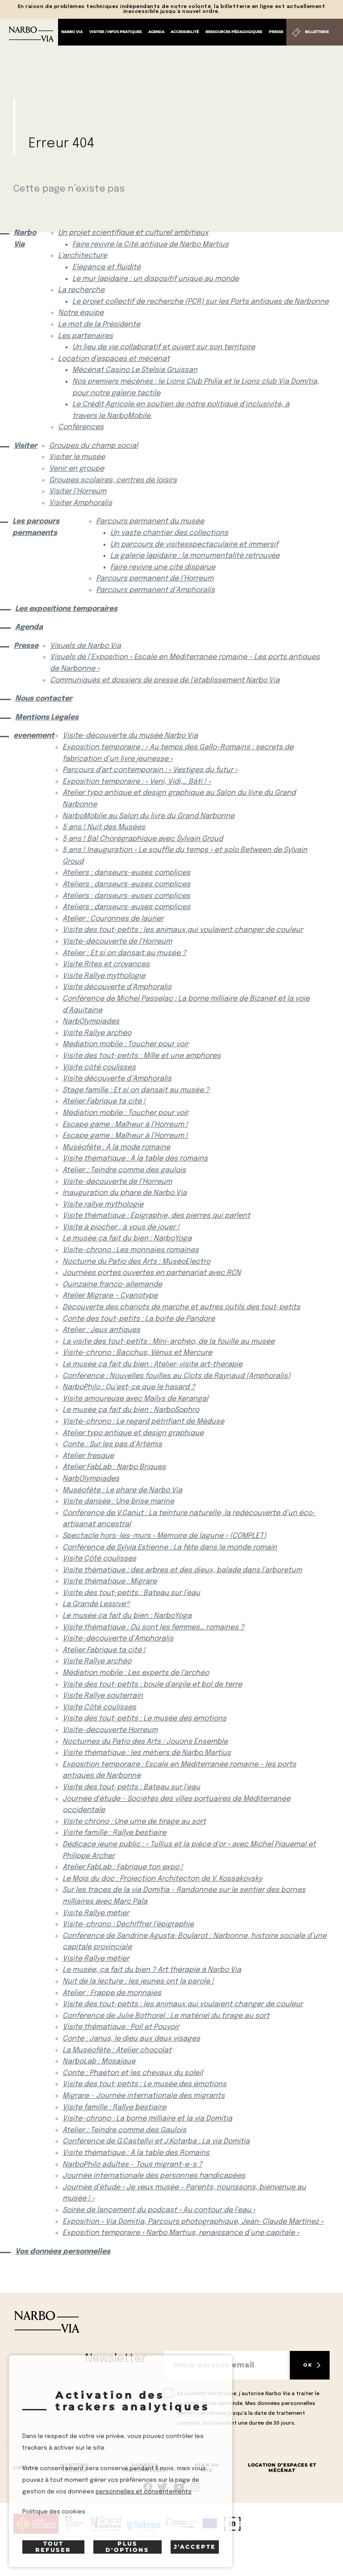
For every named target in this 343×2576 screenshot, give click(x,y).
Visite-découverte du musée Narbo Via (130, 735)
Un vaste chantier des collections (169, 533)
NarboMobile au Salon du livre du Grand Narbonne (148, 816)
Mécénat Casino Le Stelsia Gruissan (134, 370)
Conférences (81, 427)
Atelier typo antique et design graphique (133, 1433)
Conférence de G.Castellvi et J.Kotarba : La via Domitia (156, 2141)
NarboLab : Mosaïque (99, 2061)
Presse (276, 31)
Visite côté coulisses (99, 1067)
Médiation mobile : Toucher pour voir (125, 1044)
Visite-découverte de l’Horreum (117, 941)
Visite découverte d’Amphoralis (117, 987)
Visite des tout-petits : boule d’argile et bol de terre (152, 1684)
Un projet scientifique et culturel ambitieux (133, 233)
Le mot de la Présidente (99, 324)
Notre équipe (81, 313)
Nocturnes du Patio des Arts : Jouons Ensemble (145, 1741)
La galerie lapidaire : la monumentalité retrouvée (195, 555)
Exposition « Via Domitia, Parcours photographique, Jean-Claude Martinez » (193, 2221)
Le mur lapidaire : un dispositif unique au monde (155, 279)
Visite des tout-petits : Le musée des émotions (144, 1718)
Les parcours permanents (36, 527)
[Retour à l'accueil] (31, 34)
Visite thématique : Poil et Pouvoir (121, 2027)
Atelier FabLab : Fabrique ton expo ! (123, 1867)
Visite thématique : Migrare (110, 1581)
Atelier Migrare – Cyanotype (110, 1295)
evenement (30, 735)
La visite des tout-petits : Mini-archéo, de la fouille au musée (169, 1341)
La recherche (81, 290)
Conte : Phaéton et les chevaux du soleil (133, 2073)
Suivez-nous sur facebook (148, 2487)
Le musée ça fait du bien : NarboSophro (131, 1410)
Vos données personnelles (62, 2251)
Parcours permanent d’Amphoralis (155, 590)
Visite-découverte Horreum (110, 1730)
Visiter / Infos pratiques (115, 31)
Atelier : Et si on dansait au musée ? (124, 953)
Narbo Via (72, 31)
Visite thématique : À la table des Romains (136, 2153)
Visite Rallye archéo (97, 1033)
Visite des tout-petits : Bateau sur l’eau (131, 1593)
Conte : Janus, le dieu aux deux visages (131, 2038)
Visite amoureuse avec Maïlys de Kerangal (135, 1399)
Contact (25, 2468)
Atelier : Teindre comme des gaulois (124, 1170)
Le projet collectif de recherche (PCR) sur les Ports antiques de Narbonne (200, 301)
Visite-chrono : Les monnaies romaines (131, 1250)
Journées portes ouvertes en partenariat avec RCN (152, 1273)
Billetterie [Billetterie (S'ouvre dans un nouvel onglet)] (317, 31)
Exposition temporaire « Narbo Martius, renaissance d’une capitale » (181, 2233)
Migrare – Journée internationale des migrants (144, 2096)
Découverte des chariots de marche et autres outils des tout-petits (181, 1307)
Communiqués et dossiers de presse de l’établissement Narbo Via (165, 680)
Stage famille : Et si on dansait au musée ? (136, 1090)
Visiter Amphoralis (80, 503)
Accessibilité (185, 31)
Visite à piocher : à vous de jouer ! (121, 1227)
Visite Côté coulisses (99, 1558)
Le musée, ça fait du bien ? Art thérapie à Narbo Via (152, 1970)
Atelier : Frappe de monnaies (112, 1993)
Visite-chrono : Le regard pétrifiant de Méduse (143, 1421)
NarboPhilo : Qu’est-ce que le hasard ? (129, 1387)
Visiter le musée (77, 457)
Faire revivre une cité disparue (162, 567)
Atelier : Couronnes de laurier (113, 919)
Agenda (156, 31)
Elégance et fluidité (106, 267)
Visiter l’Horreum (77, 491)
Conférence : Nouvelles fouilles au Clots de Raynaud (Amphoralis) (176, 1376)
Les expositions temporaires (66, 609)
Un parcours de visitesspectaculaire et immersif (194, 544)
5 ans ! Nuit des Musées (104, 827)
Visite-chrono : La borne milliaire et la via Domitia (147, 2118)
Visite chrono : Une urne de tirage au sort (134, 1821)
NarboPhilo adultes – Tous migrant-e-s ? (132, 2164)
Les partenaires (85, 336)
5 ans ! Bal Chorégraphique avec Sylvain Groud (143, 839)
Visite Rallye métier (96, 1913)
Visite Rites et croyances (106, 964)
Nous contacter (43, 698)
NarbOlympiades (91, 1021)
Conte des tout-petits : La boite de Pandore (139, 1319)
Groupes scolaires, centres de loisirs (113, 480)
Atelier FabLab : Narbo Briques (114, 1467)
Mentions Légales (47, 717)
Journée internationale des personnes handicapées (154, 2175)
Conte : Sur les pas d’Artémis (112, 1444)
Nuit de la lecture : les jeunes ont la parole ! (138, 1981)
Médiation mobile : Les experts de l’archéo (136, 1673)
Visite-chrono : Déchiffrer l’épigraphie (128, 1924)
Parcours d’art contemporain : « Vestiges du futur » (150, 770)
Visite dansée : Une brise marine (118, 1501)
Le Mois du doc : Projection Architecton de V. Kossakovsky (162, 1879)
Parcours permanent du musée (150, 521)
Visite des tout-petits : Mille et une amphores (142, 1056)
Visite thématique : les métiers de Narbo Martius (147, 1753)
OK (307, 2365)
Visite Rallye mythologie (104, 976)
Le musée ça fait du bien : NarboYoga (127, 1238)
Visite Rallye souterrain (103, 1695)
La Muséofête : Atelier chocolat (117, 2050)
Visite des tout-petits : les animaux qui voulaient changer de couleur (183, 930)
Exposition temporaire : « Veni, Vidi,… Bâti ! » (137, 781)
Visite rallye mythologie (103, 1204)
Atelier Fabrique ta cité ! (104, 1101)
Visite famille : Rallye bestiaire (114, 1833)
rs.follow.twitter (164, 2487)
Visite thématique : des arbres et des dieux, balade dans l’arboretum (182, 1570)
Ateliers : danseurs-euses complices (126, 873)
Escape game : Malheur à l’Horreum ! (125, 1124)
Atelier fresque (88, 1456)
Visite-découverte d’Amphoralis (118, 1638)
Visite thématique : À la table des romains (135, 1158)
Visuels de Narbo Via (85, 646)
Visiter (24, 446)
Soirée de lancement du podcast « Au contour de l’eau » (159, 2210)
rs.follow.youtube (179, 2487)
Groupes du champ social (93, 446)
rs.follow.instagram (195, 2487)
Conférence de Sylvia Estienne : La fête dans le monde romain (170, 1547)
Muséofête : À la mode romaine (116, 1147)
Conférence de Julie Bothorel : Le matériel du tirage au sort (166, 2016)
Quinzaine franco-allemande (112, 1284)
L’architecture (82, 255)
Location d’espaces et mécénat (114, 359)
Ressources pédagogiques (233, 31)
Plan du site (207, 2467)
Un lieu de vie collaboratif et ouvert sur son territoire (163, 347)
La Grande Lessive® (96, 1604)
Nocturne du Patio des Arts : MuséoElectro (136, 1261)
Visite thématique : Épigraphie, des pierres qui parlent (156, 1215)
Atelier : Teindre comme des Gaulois (124, 2130)
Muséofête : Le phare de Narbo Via (122, 1490)
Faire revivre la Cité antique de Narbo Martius (150, 244)
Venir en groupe (76, 468)
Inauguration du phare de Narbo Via (125, 1193)
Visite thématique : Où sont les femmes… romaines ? (153, 1627)
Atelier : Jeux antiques (101, 1330)
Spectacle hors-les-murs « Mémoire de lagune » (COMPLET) (164, 1536)
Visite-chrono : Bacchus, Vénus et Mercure (137, 1353)
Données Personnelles (144, 2467)
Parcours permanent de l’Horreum (154, 578)
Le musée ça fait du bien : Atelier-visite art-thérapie (153, 1364)
